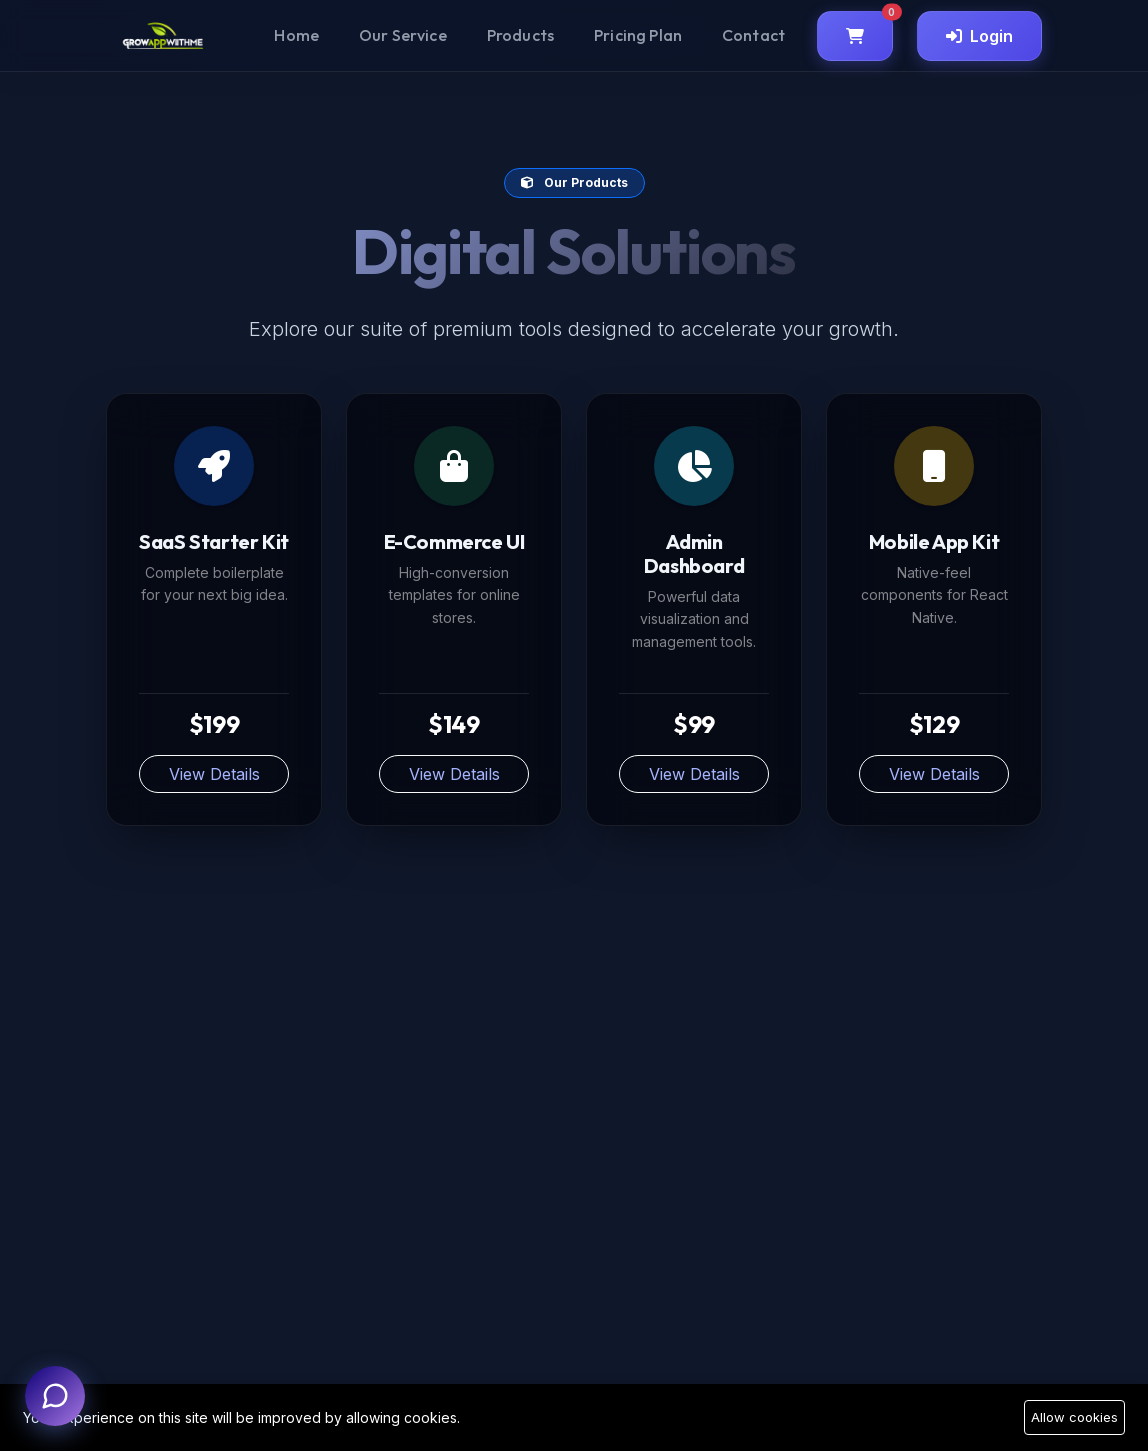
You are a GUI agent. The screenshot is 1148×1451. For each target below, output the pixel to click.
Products (520, 35)
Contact (753, 35)
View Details (214, 774)
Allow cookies (1074, 1417)
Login (979, 36)
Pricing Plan (638, 35)
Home (296, 35)
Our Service (403, 35)
